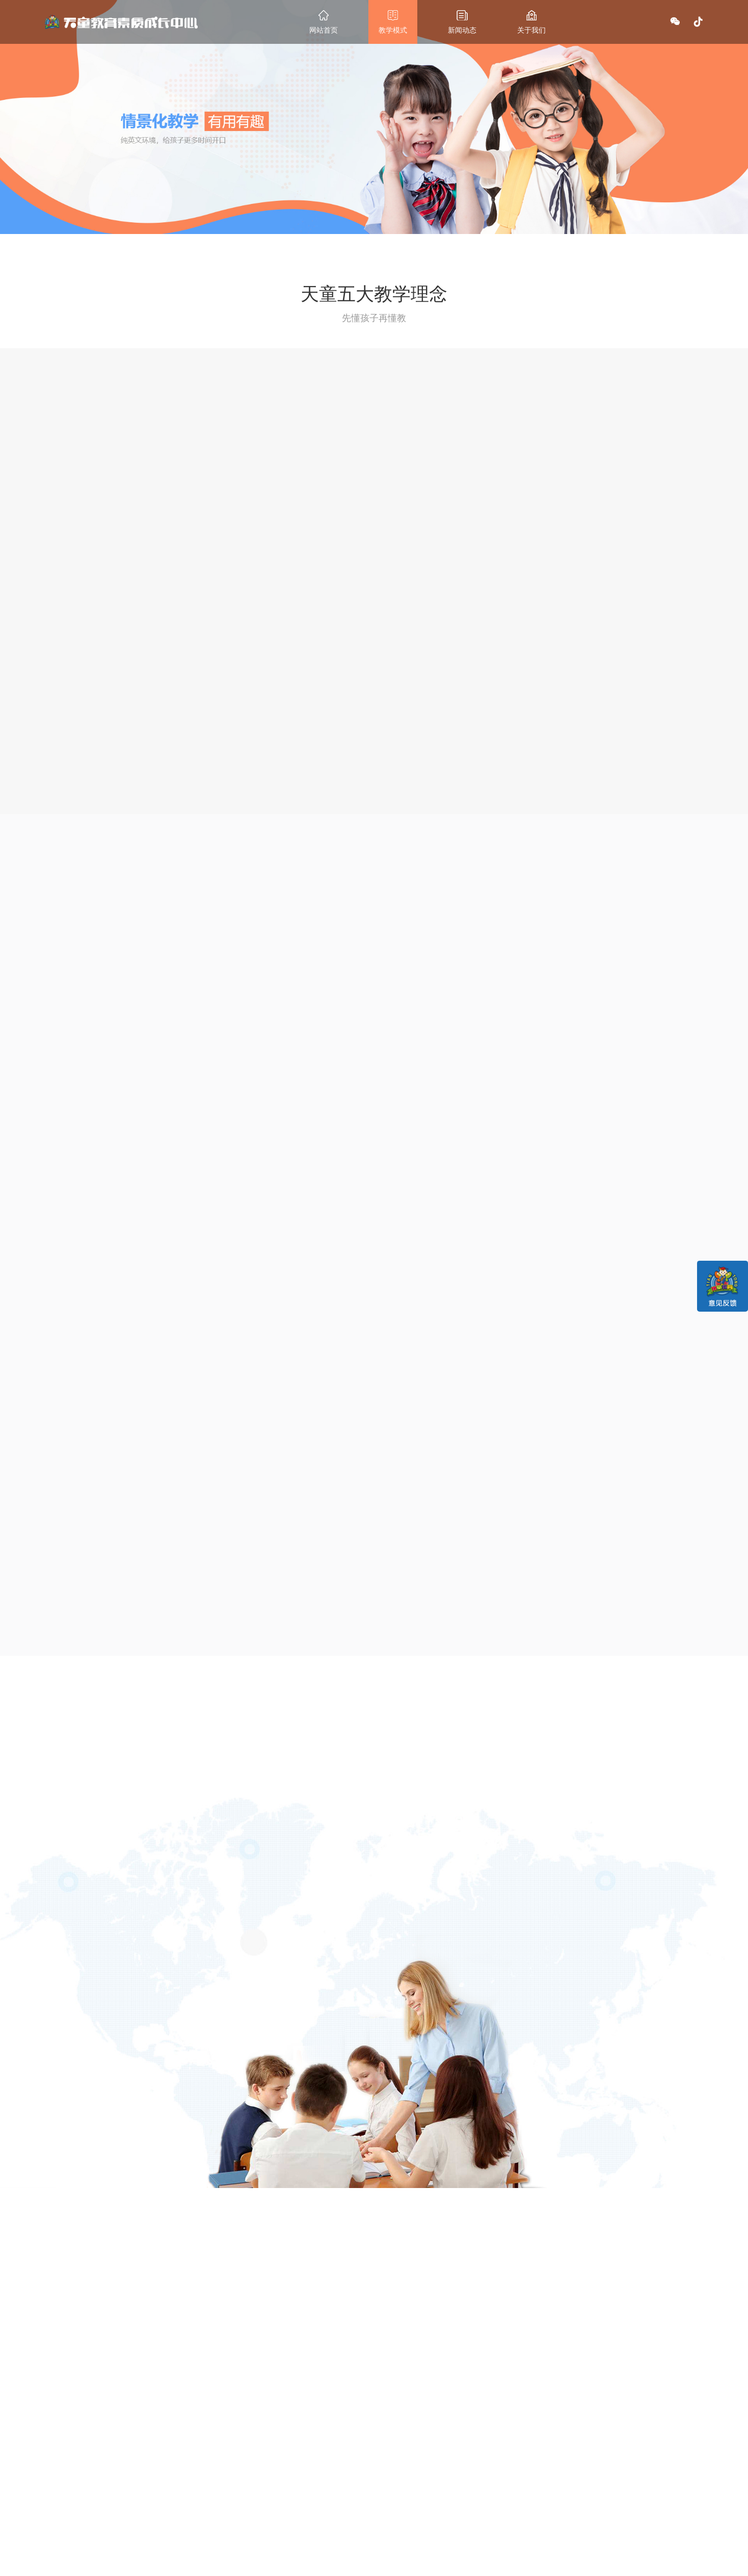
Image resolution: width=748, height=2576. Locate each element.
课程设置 (232, 2493)
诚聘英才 (344, 2505)
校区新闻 (288, 2493)
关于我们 (346, 2469)
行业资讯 (288, 2505)
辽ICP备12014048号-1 (469, 2565)
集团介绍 (344, 2493)
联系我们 (402, 2469)
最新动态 (290, 2469)
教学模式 (234, 2469)
